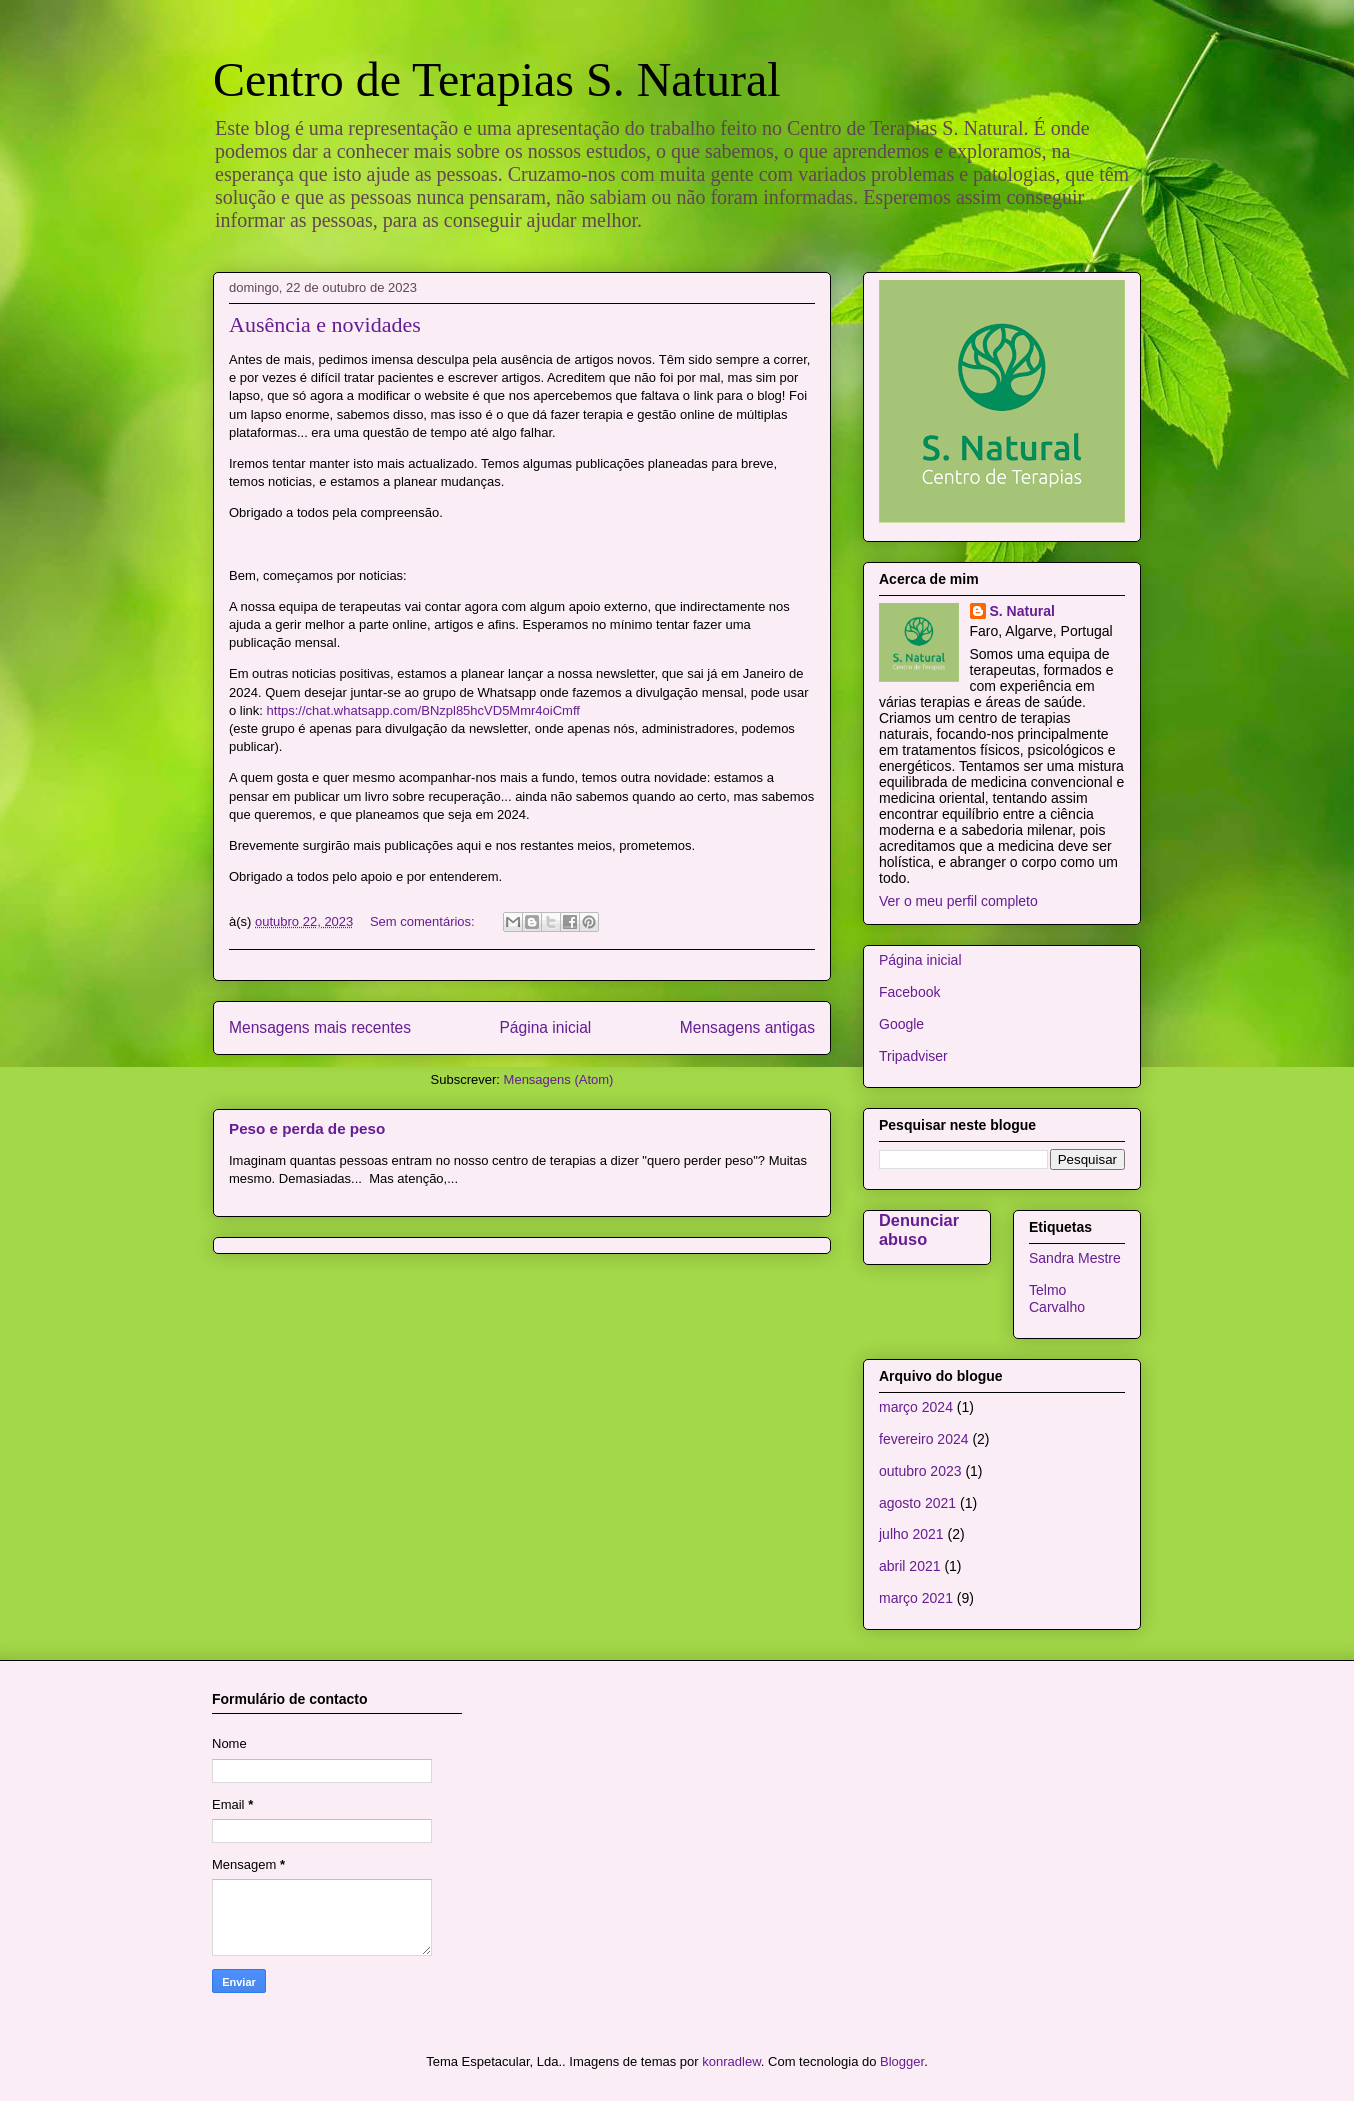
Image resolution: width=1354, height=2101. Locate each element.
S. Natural (1022, 611)
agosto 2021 (917, 1503)
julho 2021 (911, 1534)
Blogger (902, 2061)
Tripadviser (913, 1056)
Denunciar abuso (919, 1229)
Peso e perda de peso (307, 1128)
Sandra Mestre (1075, 1258)
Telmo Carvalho (1057, 1298)
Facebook (909, 992)
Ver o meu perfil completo (958, 901)
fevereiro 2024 (924, 1439)
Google (901, 1024)
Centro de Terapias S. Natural (497, 79)
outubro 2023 (920, 1471)
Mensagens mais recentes (320, 1027)
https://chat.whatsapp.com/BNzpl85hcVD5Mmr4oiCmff (423, 710)
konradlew (731, 2061)
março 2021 (916, 1598)
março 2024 (916, 1407)
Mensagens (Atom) (559, 1079)
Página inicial (545, 1027)
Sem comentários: (424, 921)
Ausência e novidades (325, 324)
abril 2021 (910, 1566)
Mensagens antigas (747, 1027)
